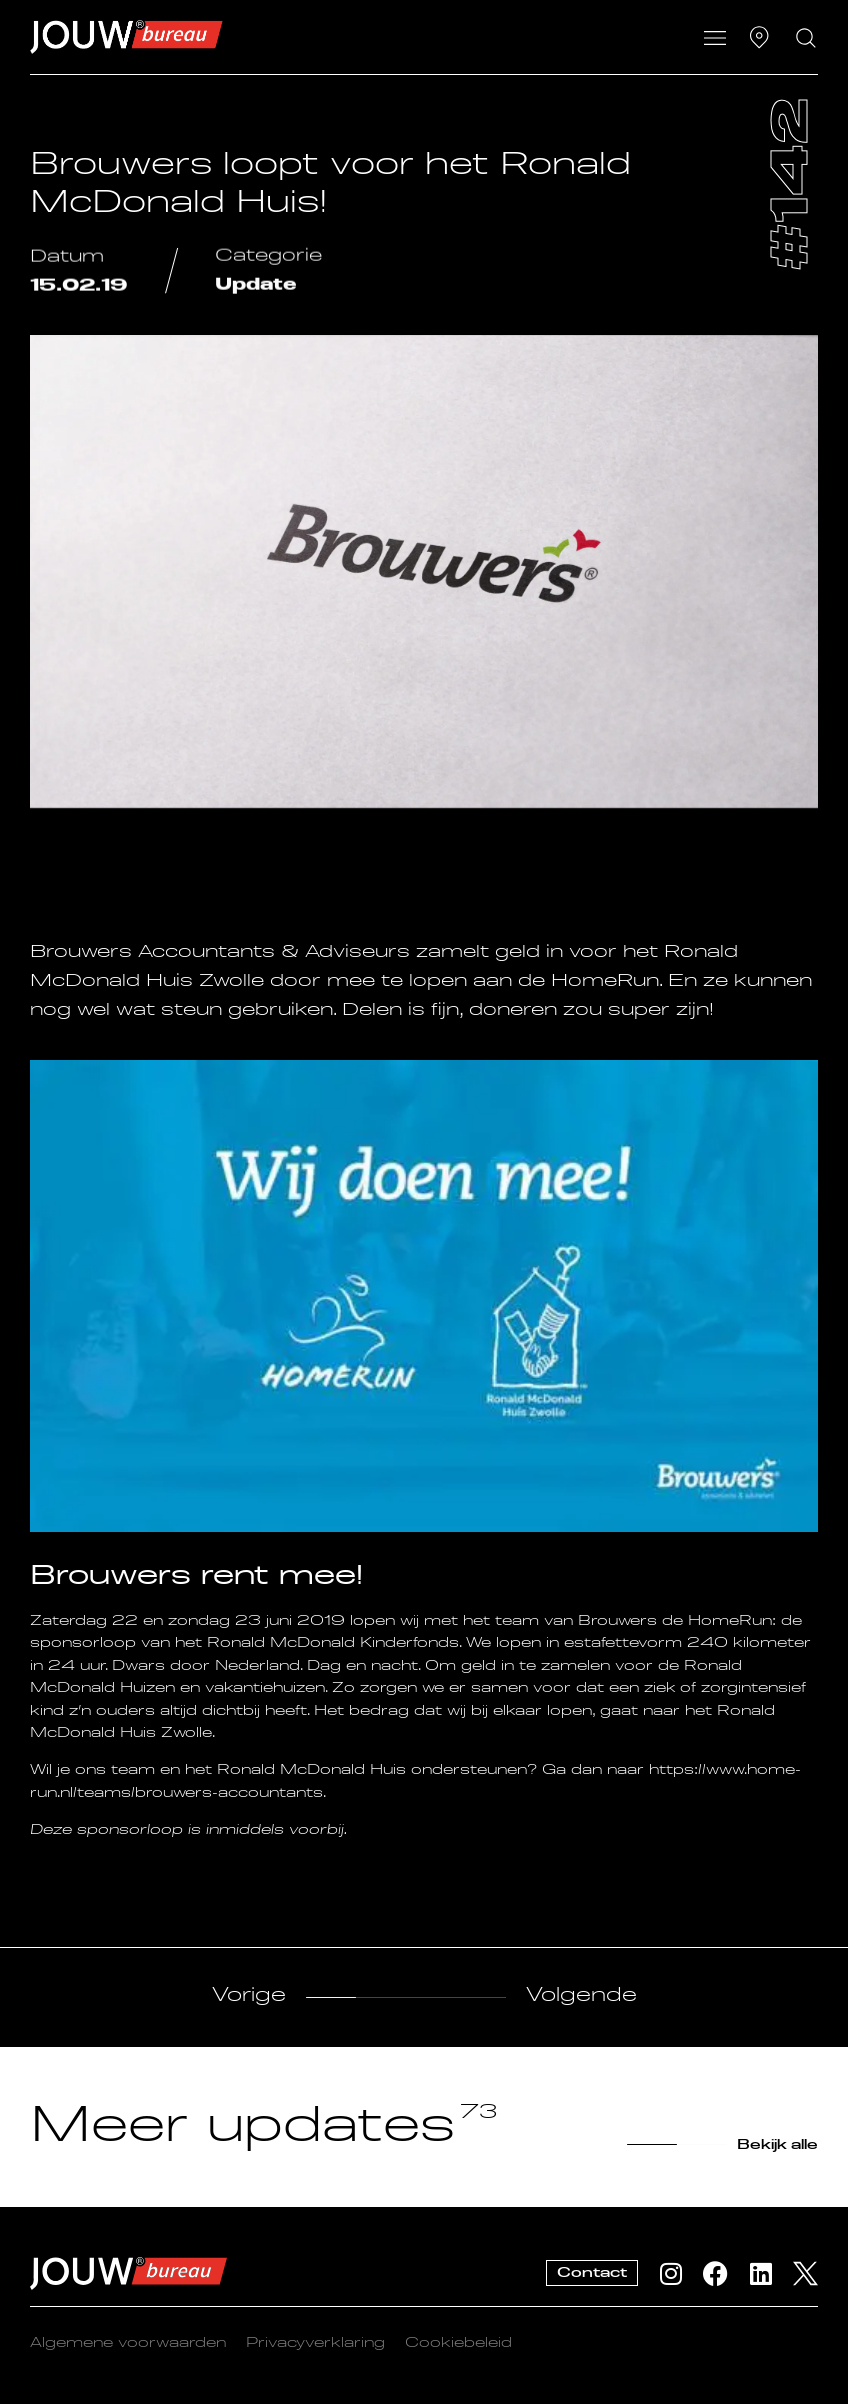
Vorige (249, 1996)
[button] (714, 40)
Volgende (581, 1996)
